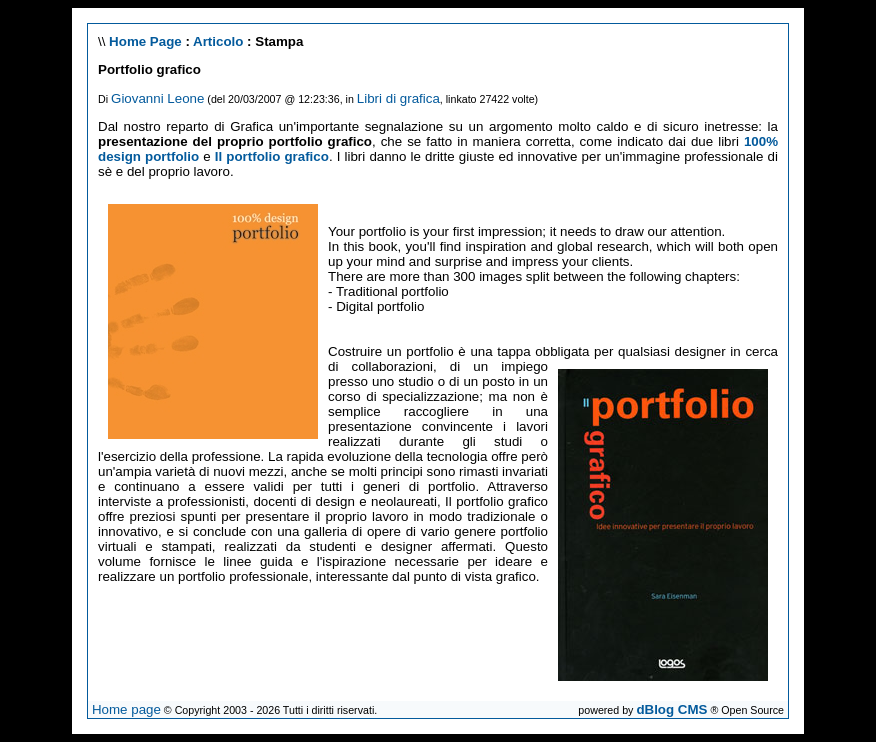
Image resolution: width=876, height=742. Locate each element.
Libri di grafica (398, 98)
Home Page (145, 41)
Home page (126, 709)
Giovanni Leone (157, 98)
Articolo (218, 41)
